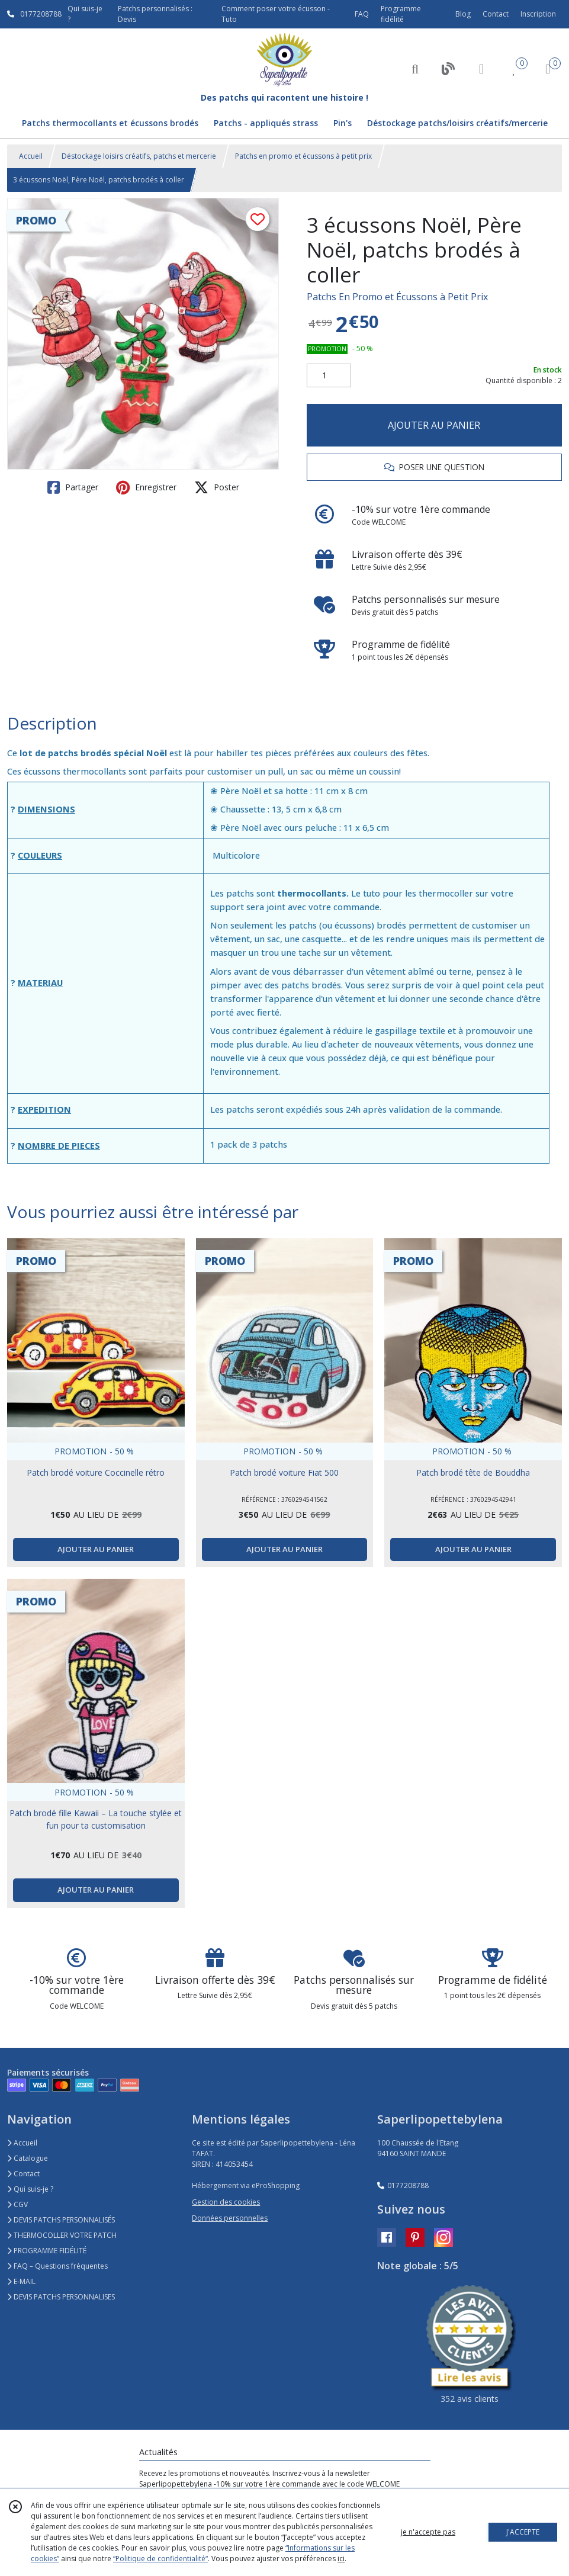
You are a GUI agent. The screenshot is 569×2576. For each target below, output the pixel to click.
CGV (17, 2204)
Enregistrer (146, 487)
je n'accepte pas (428, 2532)
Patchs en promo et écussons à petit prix (303, 156)
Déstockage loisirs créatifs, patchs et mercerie (139, 156)
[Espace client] (481, 68)
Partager (72, 487)
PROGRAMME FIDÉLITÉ (46, 2251)
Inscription (538, 14)
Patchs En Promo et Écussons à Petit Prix (397, 296)
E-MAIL (21, 2281)
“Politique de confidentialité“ (160, 2558)
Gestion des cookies (226, 2202)
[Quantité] (329, 375)
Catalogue (27, 2158)
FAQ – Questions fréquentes (57, 2266)
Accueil (31, 156)
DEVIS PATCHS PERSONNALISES (61, 2297)
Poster (216, 487)
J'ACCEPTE (522, 2532)
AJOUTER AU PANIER (434, 425)
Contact (496, 14)
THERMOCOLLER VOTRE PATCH (62, 2235)
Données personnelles (230, 2218)
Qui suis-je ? (30, 2189)
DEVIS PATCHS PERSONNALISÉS (61, 2220)
